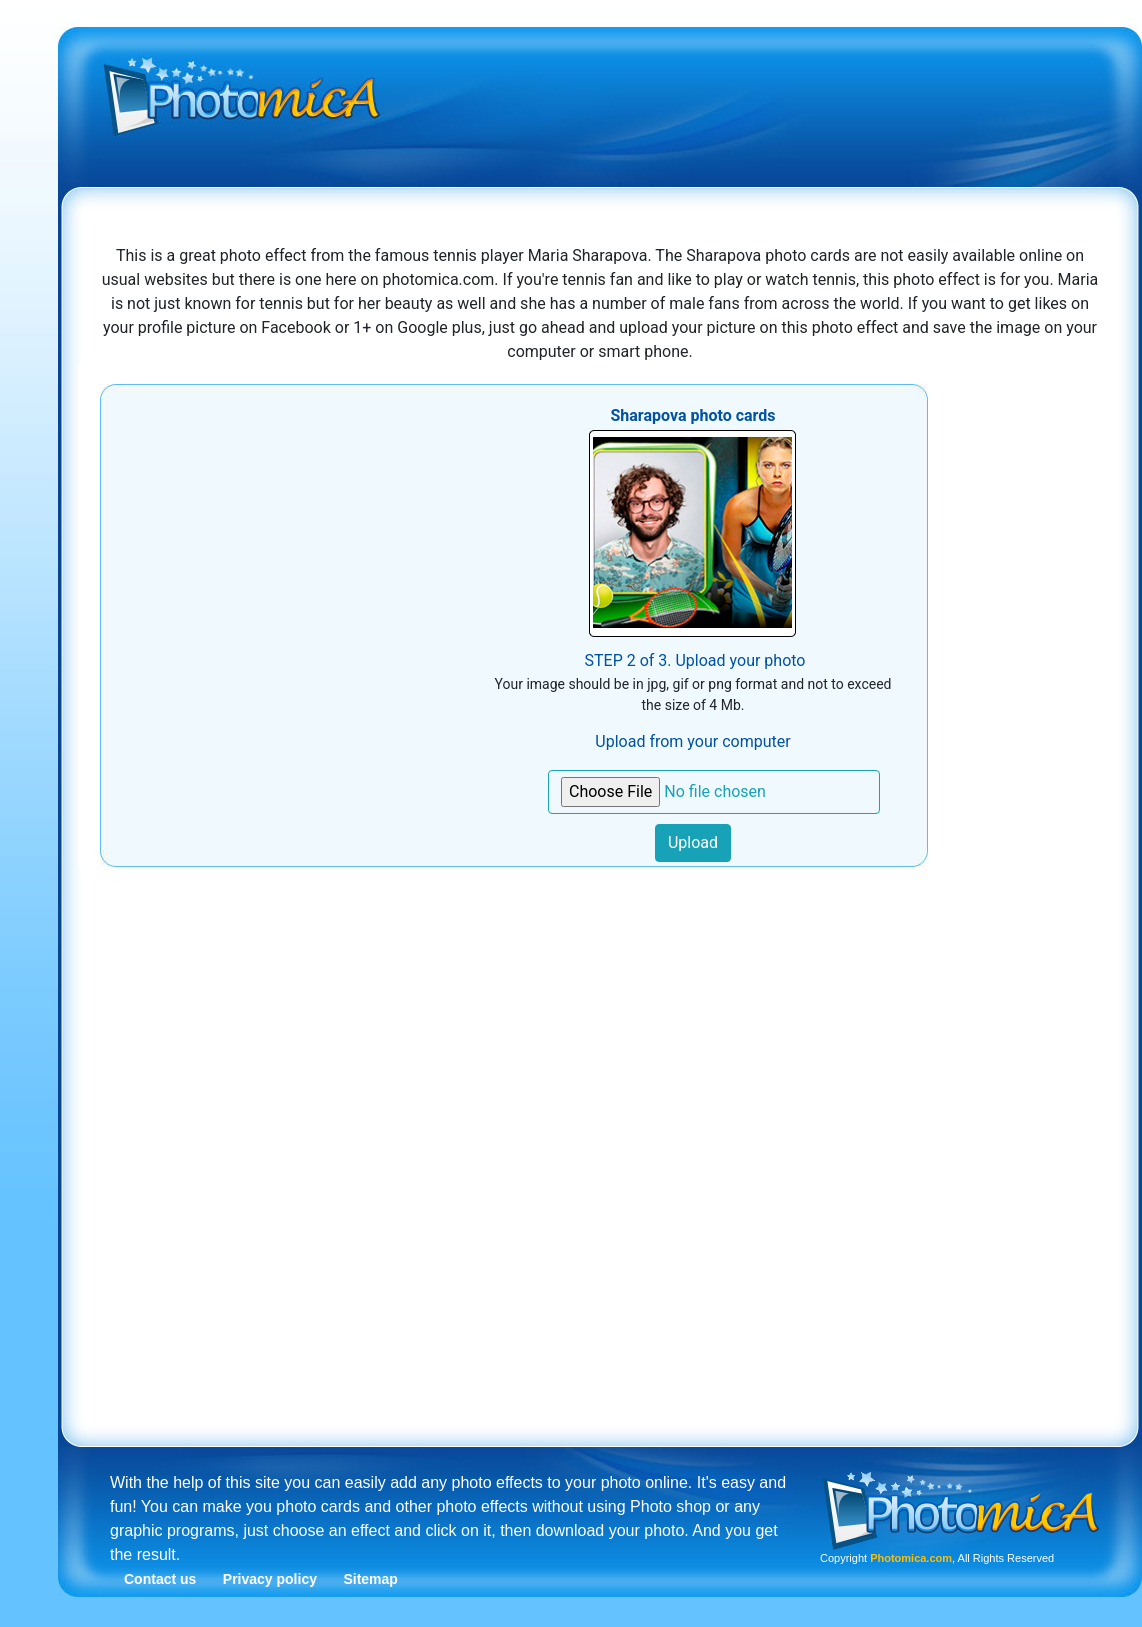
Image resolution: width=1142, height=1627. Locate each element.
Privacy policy (270, 1579)
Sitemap (370, 1579)
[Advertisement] (609, 183)
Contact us (160, 1579)
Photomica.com (911, 1558)
